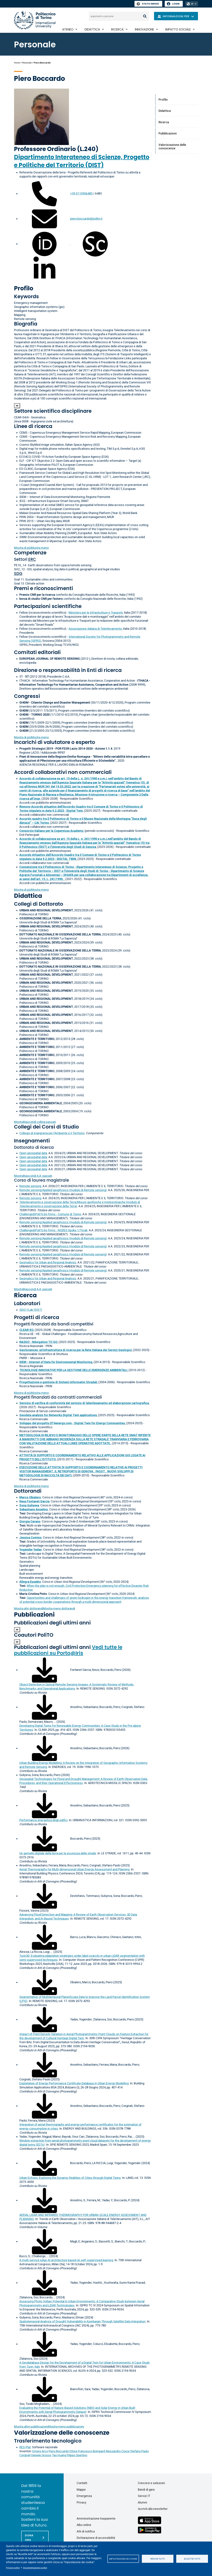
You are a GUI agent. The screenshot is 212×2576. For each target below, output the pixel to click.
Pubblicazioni (34, 1614)
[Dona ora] (35, 2537)
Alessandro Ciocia (117, 2451)
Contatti (82, 2483)
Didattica (92, 29)
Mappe (81, 2489)
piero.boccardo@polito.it (86, 218)
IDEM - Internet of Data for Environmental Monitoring (55, 1362)
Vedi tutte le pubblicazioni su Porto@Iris (68, 1650)
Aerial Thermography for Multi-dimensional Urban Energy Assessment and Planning (74, 1869)
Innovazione (144, 29)
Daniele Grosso (41, 2455)
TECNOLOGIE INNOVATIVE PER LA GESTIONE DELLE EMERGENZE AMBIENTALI (73, 1370)
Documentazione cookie (35, 2567)
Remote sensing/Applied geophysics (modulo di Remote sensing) (63, 1190)
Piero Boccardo (59, 2451)
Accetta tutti (192, 2558)
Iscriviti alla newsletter (153, 2509)
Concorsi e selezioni (151, 2483)
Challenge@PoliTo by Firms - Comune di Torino (50, 1214)
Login (175, 3)
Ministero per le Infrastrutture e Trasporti (96, 612)
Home (17, 62)
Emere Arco (40, 2451)
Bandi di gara (146, 2489)
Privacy (81, 2502)
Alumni (142, 2502)
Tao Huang (59, 2455)
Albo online (84, 2525)
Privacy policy (13, 2567)
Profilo (23, 288)
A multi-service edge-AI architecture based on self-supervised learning (66, 2260)
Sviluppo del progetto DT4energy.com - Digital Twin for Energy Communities (72, 1423)
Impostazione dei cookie (123, 2558)
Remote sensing (30, 1186)
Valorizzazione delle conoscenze (61, 2432)
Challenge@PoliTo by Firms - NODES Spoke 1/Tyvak (53, 1230)
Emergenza (84, 2496)
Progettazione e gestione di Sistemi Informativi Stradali (58, 1382)
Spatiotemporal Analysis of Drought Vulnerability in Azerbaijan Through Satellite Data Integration (82, 2321)
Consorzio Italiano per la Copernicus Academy (51, 830)
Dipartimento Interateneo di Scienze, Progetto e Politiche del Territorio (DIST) (81, 161)
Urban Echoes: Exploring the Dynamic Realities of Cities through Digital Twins (70, 2178)
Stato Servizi (148, 3)
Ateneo (67, 29)
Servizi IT (144, 2496)
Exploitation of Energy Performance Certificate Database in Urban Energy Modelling (74, 2083)
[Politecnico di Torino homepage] (34, 20)
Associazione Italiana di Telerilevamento (95, 628)
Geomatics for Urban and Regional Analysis (47, 1262)
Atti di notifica (86, 2531)
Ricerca (117, 29)
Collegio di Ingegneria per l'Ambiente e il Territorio (52, 1133)
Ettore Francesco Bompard (87, 2451)
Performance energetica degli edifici (43, 1820)
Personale (27, 62)
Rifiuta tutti (158, 2558)
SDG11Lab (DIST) (30, 1310)
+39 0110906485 (81, 193)
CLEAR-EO (26, 1330)
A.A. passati (33, 1176)
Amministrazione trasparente (96, 2518)
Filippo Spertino (77, 2455)
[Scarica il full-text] (44, 1670)
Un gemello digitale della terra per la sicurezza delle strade (57, 1853)
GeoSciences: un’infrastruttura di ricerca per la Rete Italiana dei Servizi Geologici (75, 1350)
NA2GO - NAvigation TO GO (38, 1342)
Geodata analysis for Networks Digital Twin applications (58, 1415)
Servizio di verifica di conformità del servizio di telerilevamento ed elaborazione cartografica (84, 1403)
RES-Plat (25, 2447)
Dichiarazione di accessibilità (96, 2537)
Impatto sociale (178, 29)
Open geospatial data (33, 1153)
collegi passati (35, 1122)
